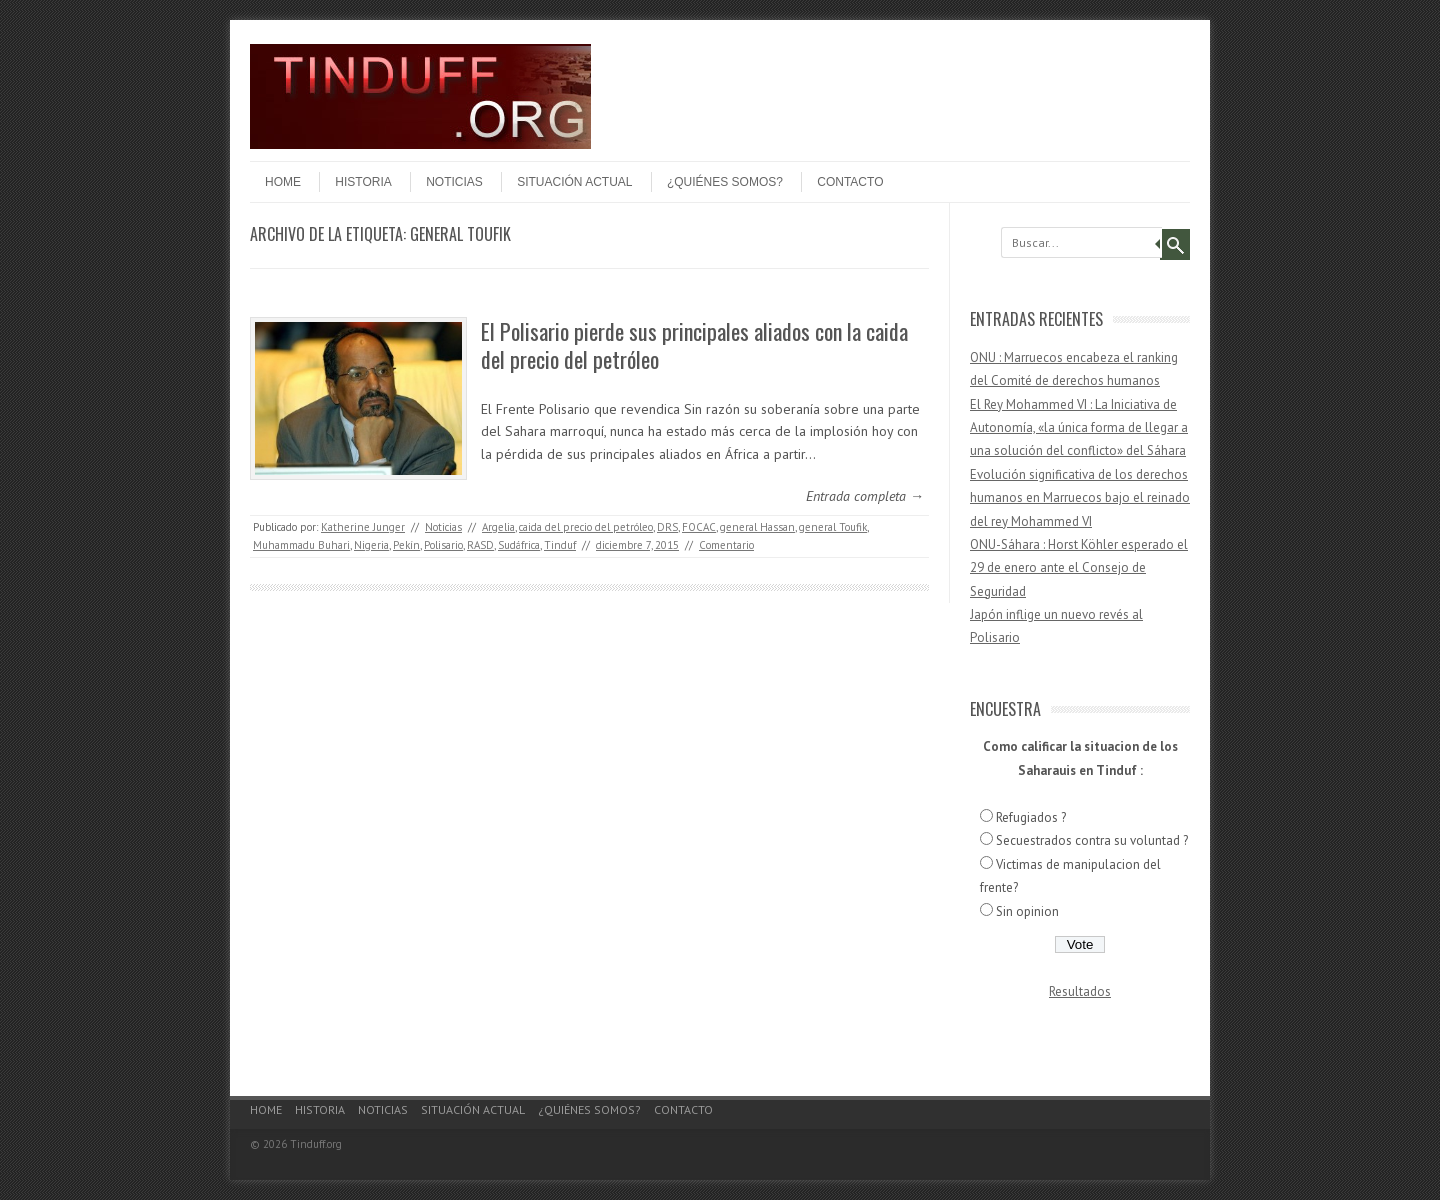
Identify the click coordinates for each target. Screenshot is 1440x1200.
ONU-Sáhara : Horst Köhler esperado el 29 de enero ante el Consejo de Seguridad (1079, 568)
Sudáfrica (519, 545)
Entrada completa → (865, 496)
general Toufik (833, 527)
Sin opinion (1027, 911)
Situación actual (574, 182)
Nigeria (371, 545)
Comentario (726, 545)
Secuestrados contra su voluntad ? (1092, 840)
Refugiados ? (1031, 817)
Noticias (454, 182)
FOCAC (699, 527)
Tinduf (560, 545)
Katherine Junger (363, 527)
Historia (363, 182)
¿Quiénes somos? (725, 182)
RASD (480, 545)
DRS (667, 527)
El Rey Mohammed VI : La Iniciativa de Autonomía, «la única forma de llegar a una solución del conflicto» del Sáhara (1079, 428)
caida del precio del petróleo (586, 527)
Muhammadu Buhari (301, 545)
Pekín (406, 545)
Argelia (498, 527)
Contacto (850, 182)
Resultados (1080, 991)
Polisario (443, 545)
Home (283, 182)
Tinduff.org (316, 1144)
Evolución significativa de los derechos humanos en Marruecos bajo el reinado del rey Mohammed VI (1080, 498)
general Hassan (757, 527)
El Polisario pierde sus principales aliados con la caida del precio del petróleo (694, 345)
